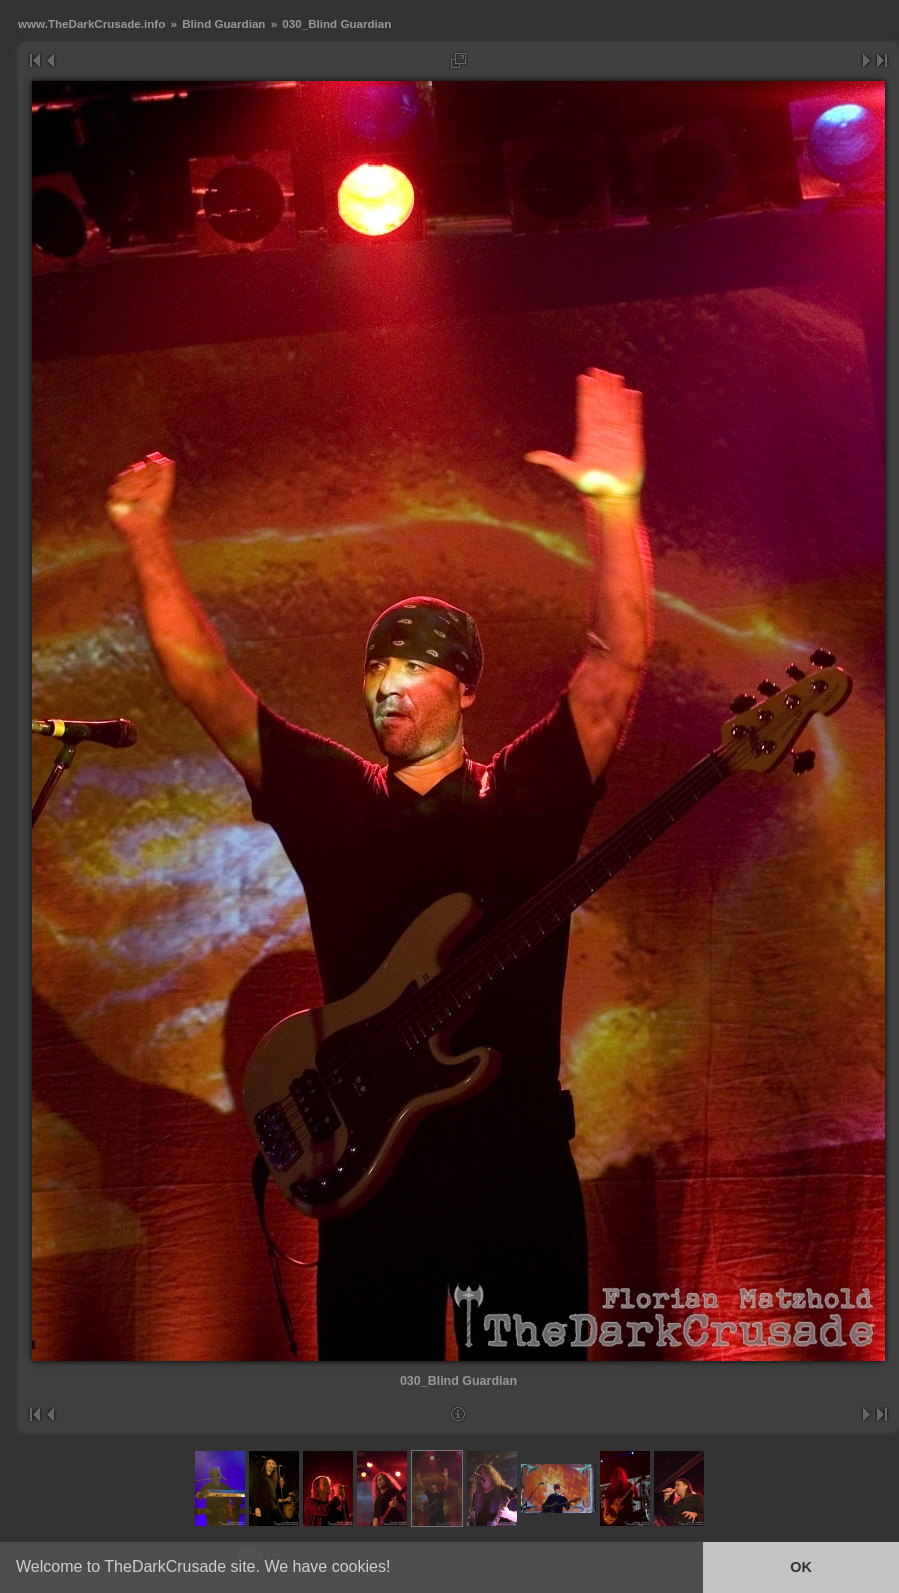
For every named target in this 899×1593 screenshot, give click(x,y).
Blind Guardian (223, 23)
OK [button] (801, 1567)
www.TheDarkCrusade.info (91, 23)
